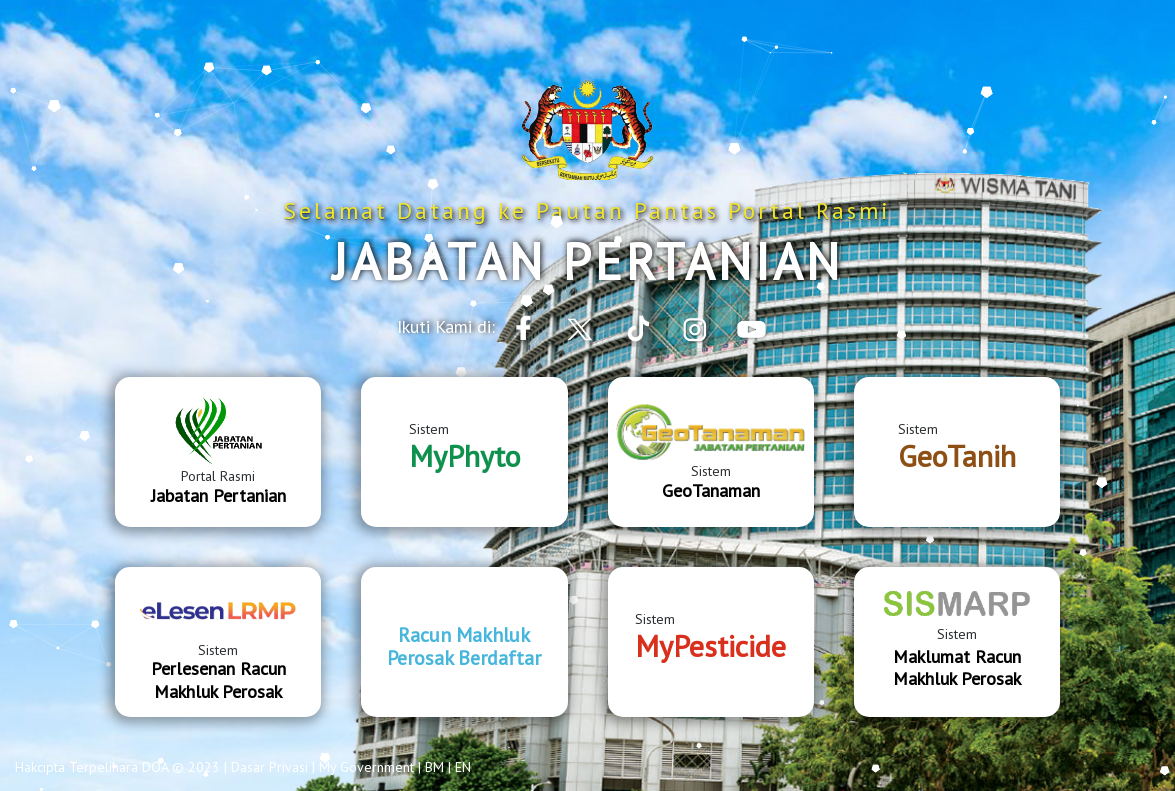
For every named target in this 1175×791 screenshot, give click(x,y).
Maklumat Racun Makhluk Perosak (957, 667)
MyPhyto (464, 455)
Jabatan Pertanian (218, 495)
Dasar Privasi (269, 767)
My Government (366, 767)
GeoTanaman (711, 490)
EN (463, 767)
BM (434, 767)
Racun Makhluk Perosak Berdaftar (464, 646)
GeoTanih (957, 455)
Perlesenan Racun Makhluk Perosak (218, 679)
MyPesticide (710, 645)
